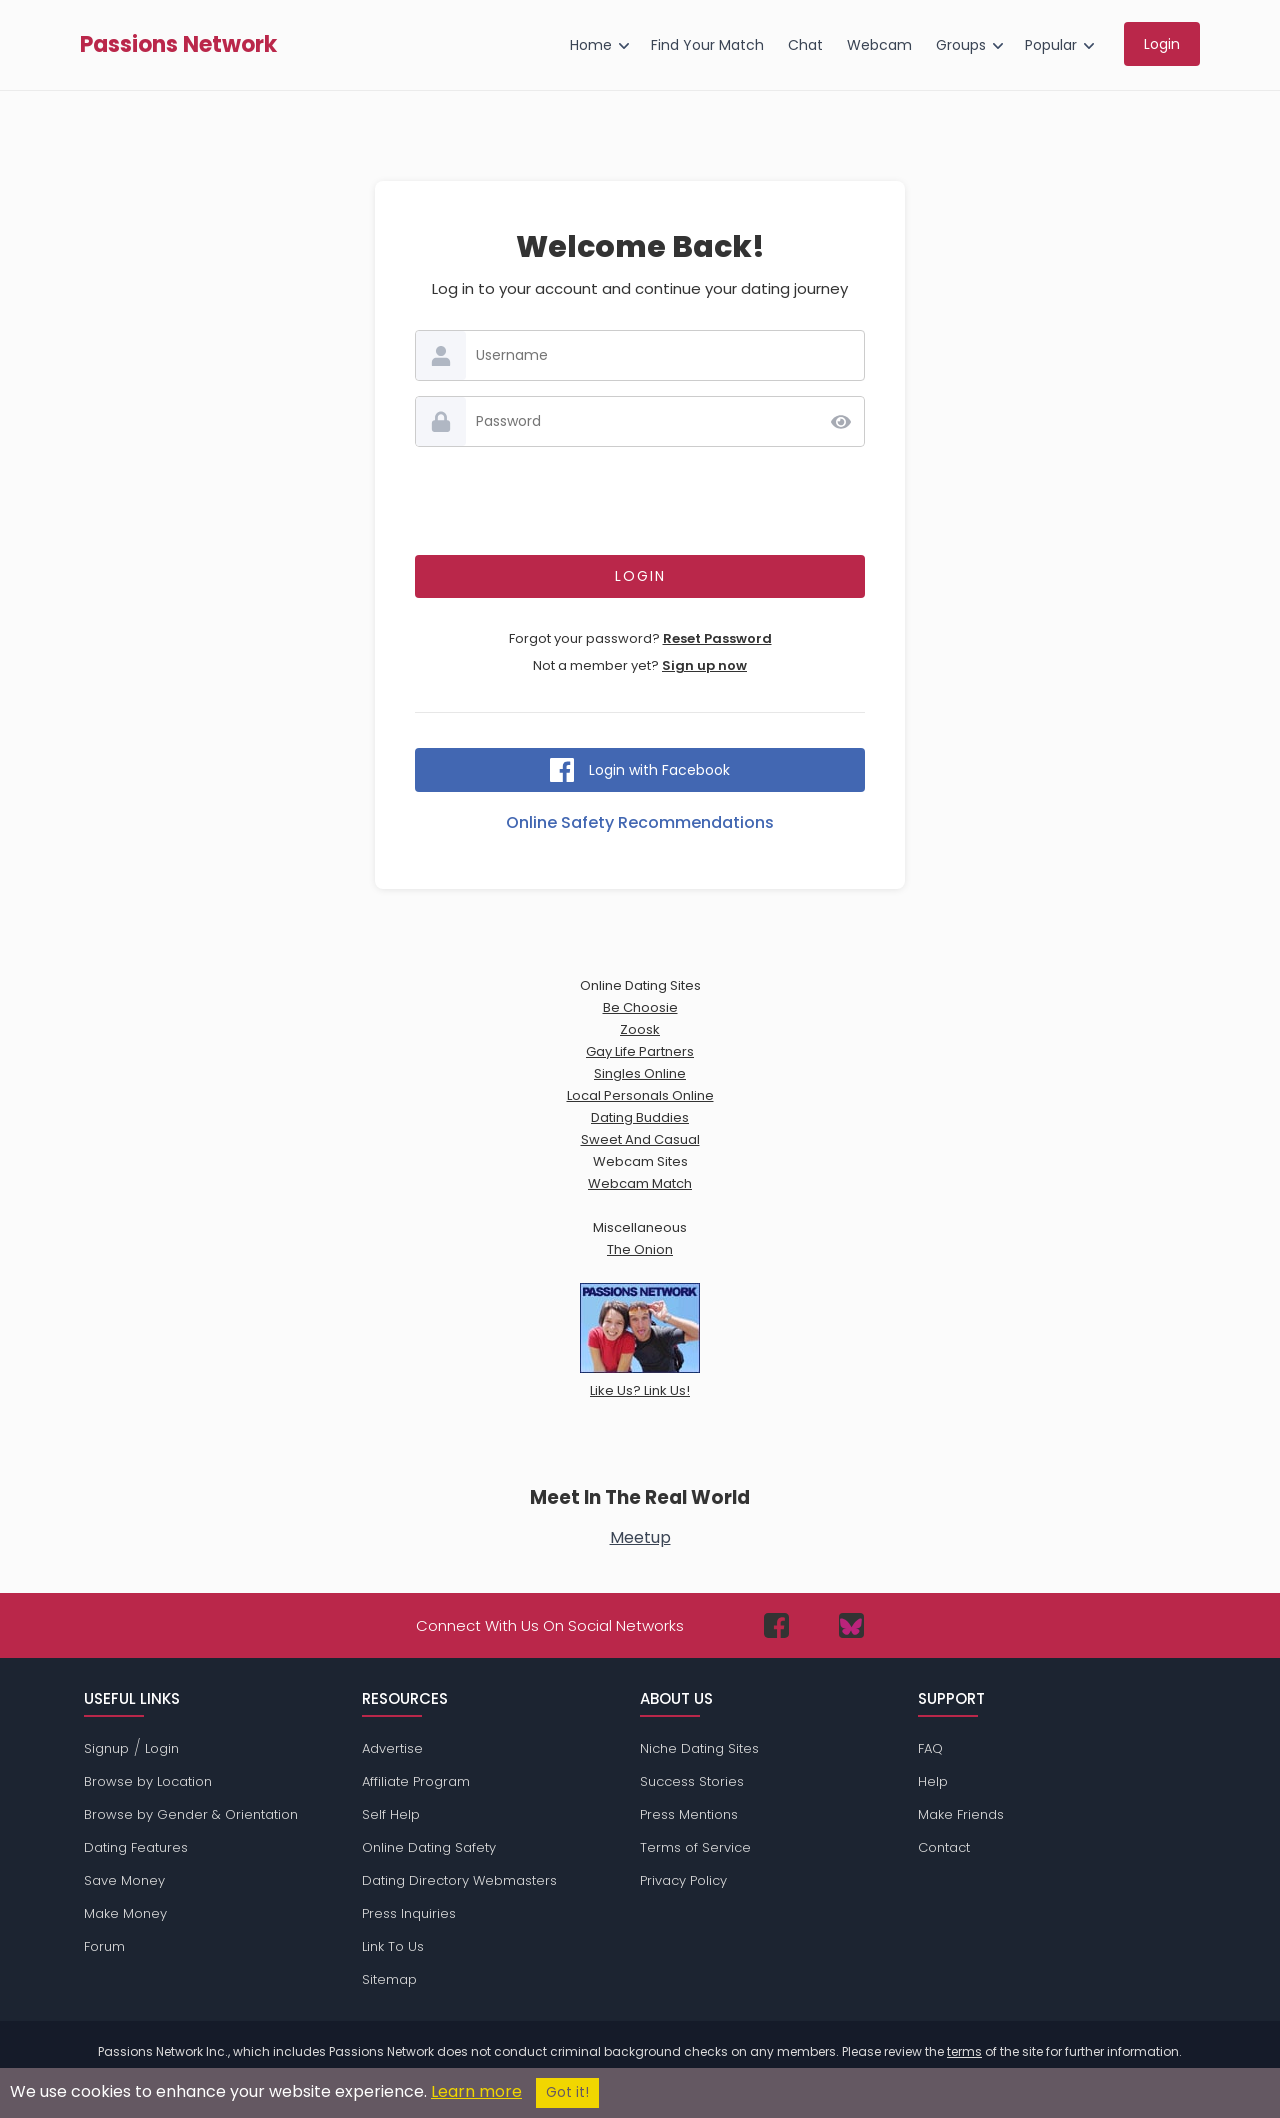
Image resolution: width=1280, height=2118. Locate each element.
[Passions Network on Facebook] (776, 1625)
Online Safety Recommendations (640, 822)
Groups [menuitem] (961, 45)
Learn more (476, 2091)
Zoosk (640, 1029)
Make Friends (961, 1814)
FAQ (930, 1748)
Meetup (640, 1537)
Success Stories (692, 1781)
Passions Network (178, 45)
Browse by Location (148, 1781)
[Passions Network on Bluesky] (851, 1625)
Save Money (124, 1880)
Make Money (125, 1913)
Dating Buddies (640, 1117)
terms (964, 2051)
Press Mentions (689, 1814)
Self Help (391, 1814)
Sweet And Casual (640, 1139)
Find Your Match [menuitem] (707, 45)
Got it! (567, 2092)
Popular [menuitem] (1051, 45)
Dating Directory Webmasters (459, 1880)
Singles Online (640, 1073)
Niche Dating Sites (699, 1748)
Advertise (392, 1748)
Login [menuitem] (1162, 44)
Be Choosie (640, 1007)
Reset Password (717, 638)
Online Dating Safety (429, 1847)
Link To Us (393, 1946)
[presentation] (640, 501)
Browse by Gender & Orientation (191, 1814)
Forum (104, 1946)
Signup (106, 1748)
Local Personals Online (640, 1095)
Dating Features (136, 1847)
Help (933, 1781)
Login (162, 1748)
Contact (944, 1847)
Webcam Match (640, 1183)
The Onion (640, 1249)
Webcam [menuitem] (879, 45)
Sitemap (389, 1979)
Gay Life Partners (640, 1051)
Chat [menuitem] (805, 45)
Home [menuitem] (591, 45)
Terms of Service (695, 1847)
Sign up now (704, 665)
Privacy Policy (683, 1880)
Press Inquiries (409, 1913)
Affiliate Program (416, 1781)
